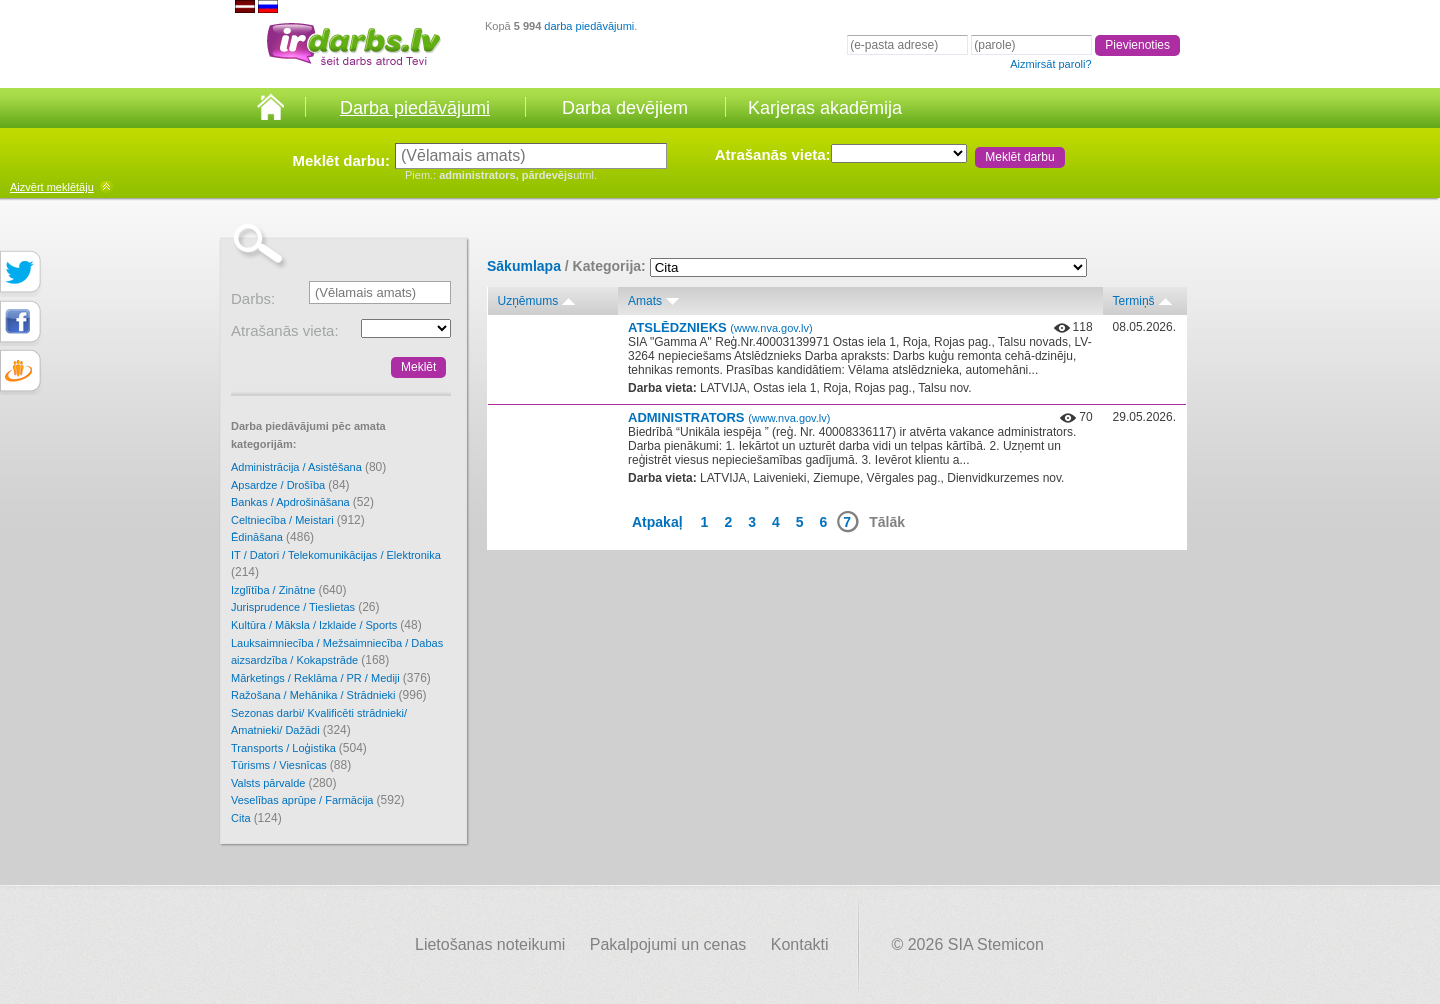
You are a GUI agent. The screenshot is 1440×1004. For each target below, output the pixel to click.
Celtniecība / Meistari (298, 520)
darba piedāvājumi (589, 26)
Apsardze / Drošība (290, 485)
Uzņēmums (528, 301)
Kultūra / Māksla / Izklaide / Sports (326, 625)
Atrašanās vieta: (773, 154)
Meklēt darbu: (341, 160)
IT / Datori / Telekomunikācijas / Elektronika (336, 564)
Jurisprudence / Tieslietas (305, 607)
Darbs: (253, 298)
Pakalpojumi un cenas (668, 944)
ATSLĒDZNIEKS (720, 327)
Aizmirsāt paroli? (1050, 64)
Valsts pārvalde (283, 783)
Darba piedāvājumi (415, 108)
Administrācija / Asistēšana (308, 467)
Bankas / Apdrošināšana (302, 502)
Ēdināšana (272, 537)
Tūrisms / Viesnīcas (291, 765)
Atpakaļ (657, 522)
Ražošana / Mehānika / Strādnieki (329, 695)
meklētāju (52, 187)
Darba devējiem (625, 108)
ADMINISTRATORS (729, 417)
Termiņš (1134, 301)
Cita (256, 818)
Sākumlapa (524, 266)
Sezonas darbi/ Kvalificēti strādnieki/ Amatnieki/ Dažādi (319, 722)
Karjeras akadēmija (825, 108)
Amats (645, 301)
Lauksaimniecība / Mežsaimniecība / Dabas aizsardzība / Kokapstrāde (337, 652)
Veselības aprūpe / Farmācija (318, 800)
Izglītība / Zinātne (288, 590)
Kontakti (800, 944)
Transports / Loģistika (299, 748)
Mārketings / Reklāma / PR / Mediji (331, 678)
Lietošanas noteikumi (490, 944)
